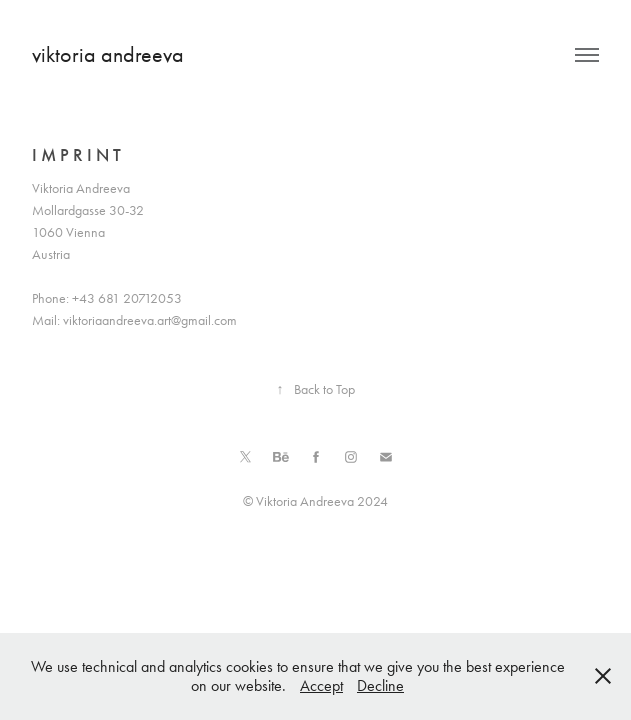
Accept (321, 685)
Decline (380, 685)
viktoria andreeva (108, 55)
